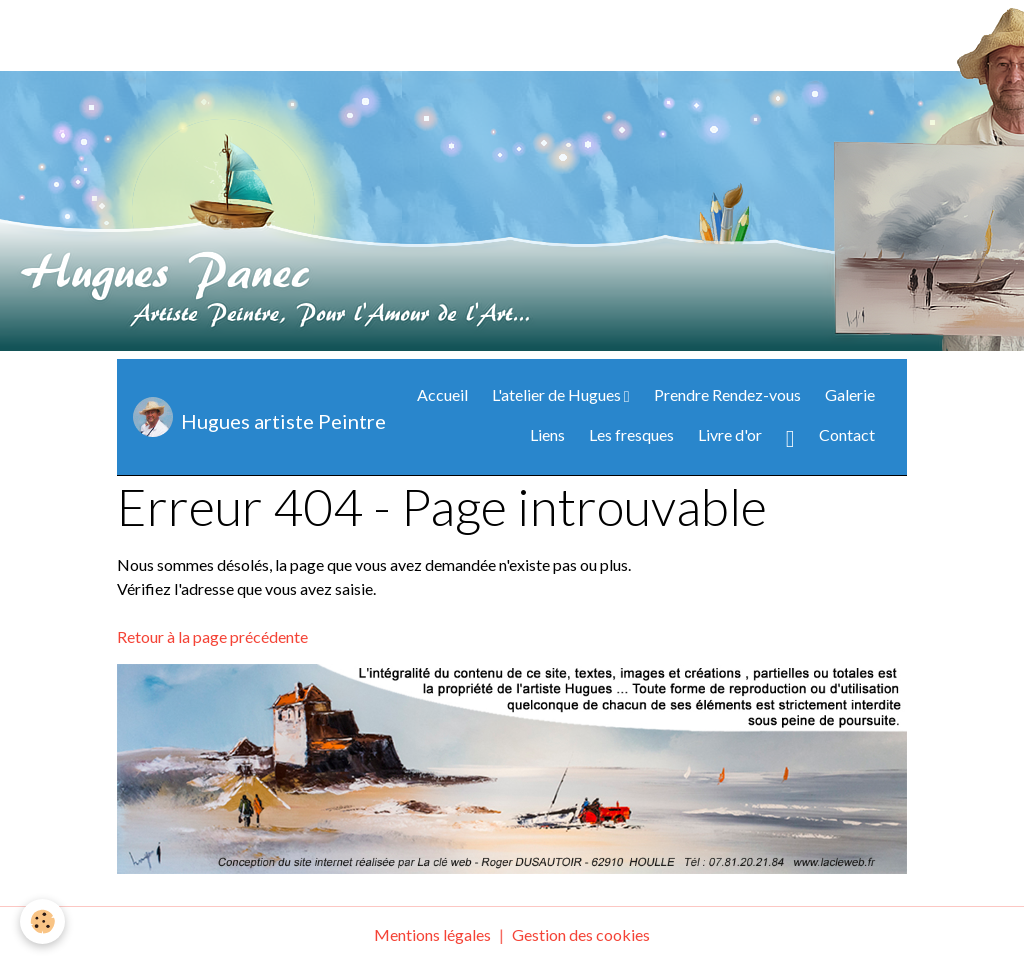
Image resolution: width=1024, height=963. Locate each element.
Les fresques (631, 434)
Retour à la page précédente (212, 636)
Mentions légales (432, 934)
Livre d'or (730, 434)
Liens (547, 434)
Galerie (850, 394)
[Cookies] (42, 921)
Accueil (442, 394)
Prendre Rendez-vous (727, 394)
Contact (847, 434)
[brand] (239, 417)
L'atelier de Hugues (558, 394)
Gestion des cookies (581, 934)
